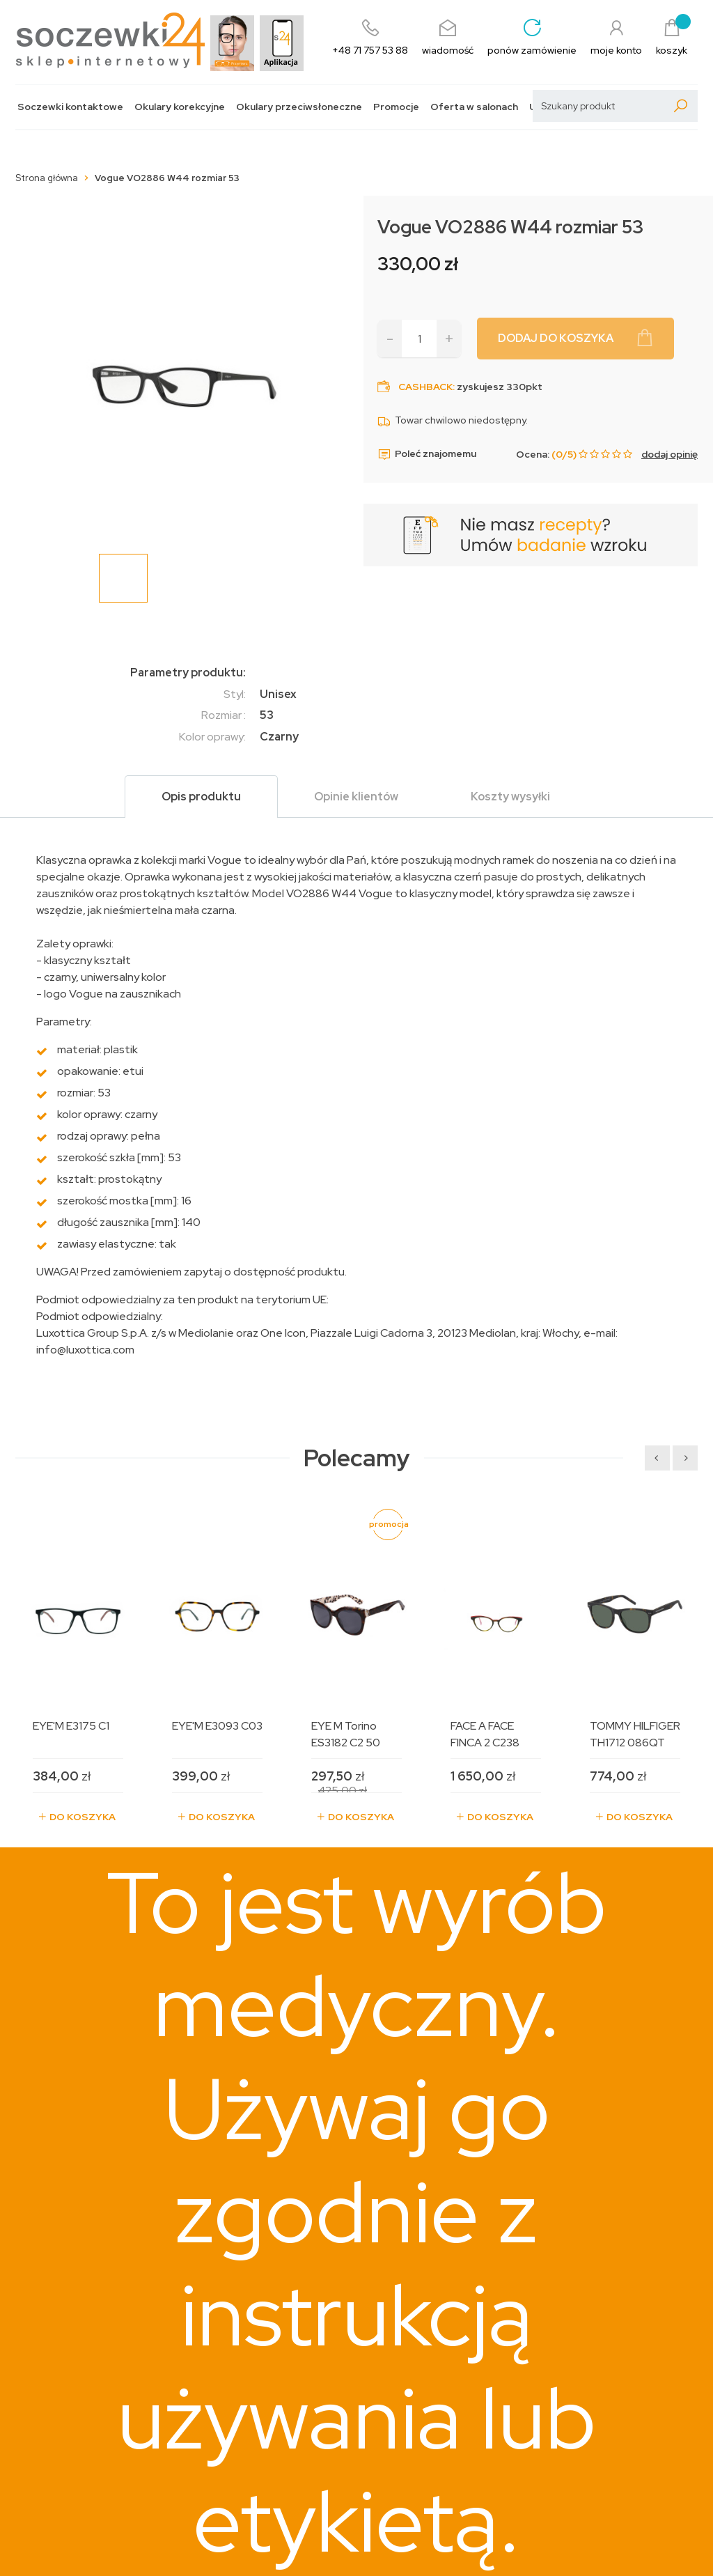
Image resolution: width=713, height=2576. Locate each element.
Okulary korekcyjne (179, 107)
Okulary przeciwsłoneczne (299, 107)
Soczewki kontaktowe (70, 107)
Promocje (396, 107)
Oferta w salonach (474, 107)
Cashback (425, 386)
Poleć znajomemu (426, 454)
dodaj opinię (669, 454)
